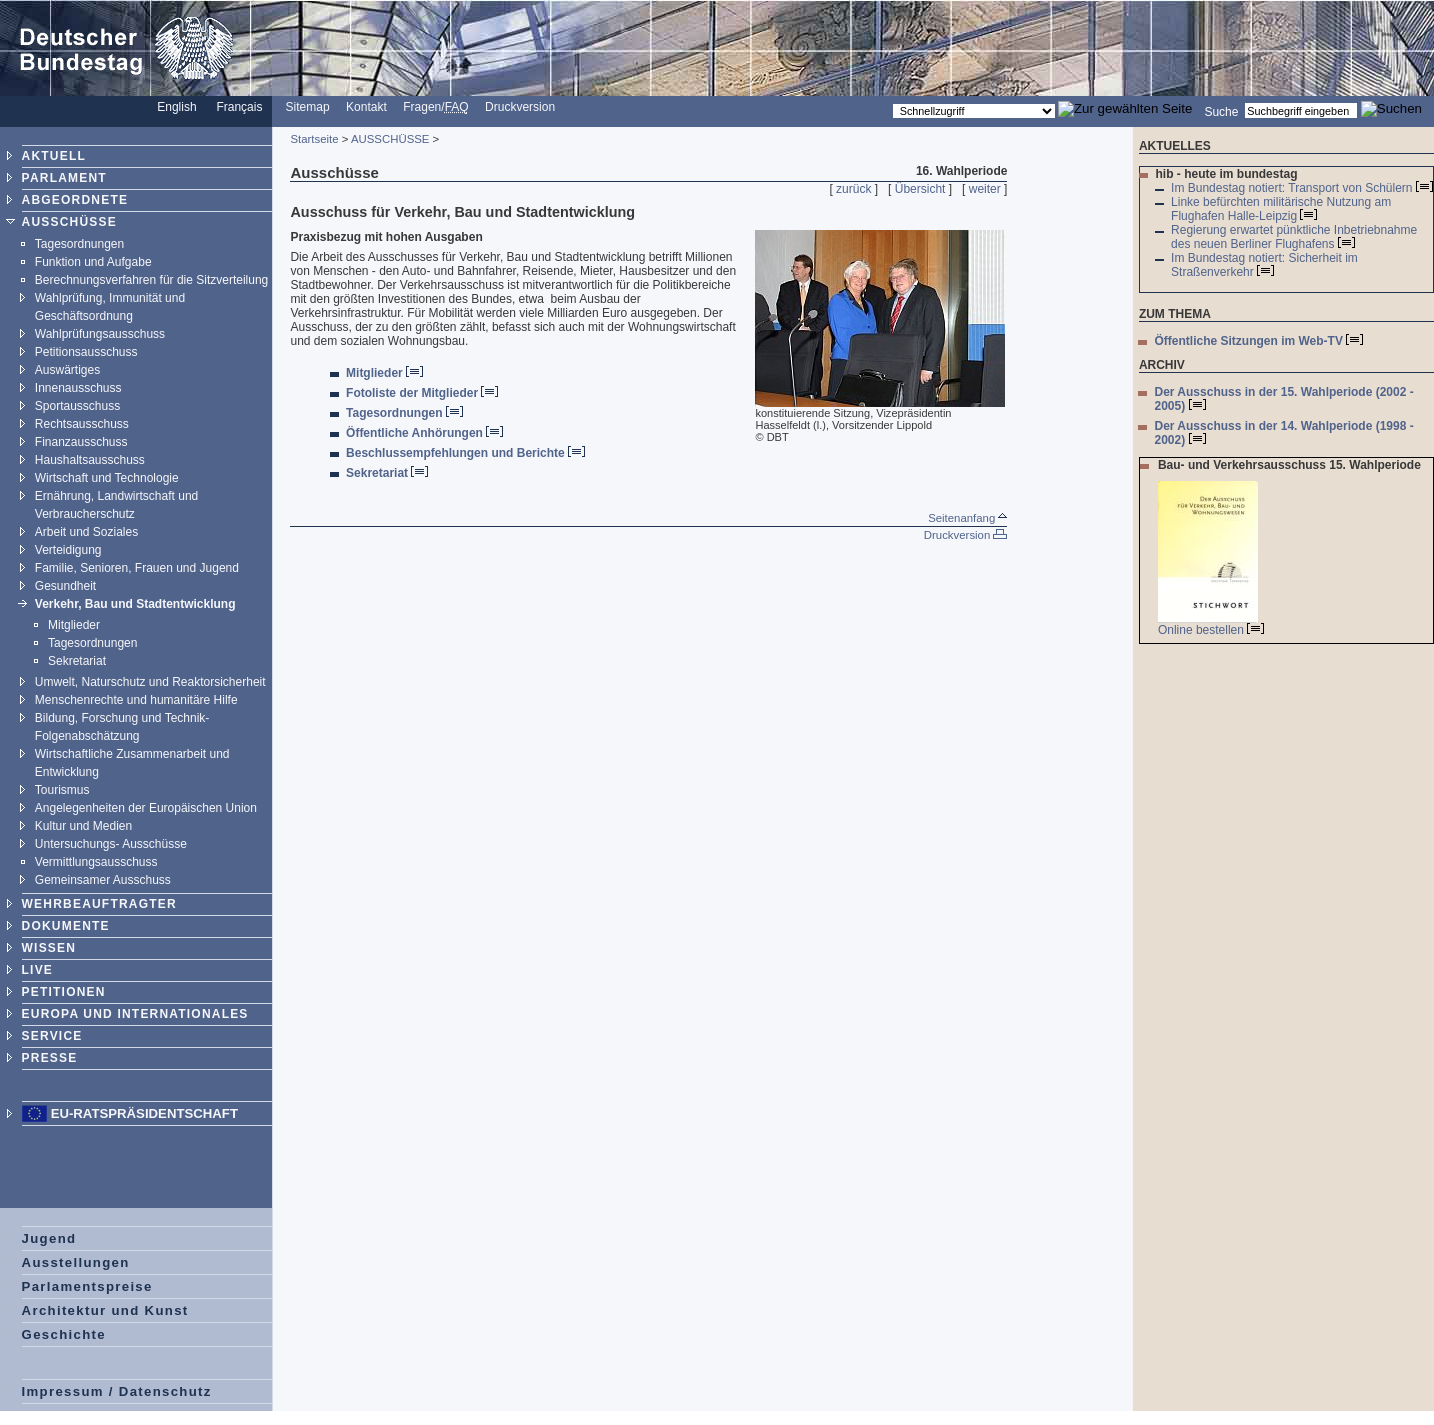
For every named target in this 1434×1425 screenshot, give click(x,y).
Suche (1221, 111)
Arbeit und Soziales (86, 532)
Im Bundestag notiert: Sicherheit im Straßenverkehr (1264, 265)
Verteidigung (68, 550)
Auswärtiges (67, 370)
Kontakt (366, 107)
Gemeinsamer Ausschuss (103, 880)
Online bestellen (1211, 630)
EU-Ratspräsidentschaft (144, 1113)
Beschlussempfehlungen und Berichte (465, 453)
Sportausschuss (77, 406)
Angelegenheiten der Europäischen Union (146, 808)
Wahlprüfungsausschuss (100, 334)
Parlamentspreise (87, 1286)
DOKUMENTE (66, 926)
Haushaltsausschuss (90, 460)
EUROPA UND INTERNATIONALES (135, 1014)
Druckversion (520, 107)
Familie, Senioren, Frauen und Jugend (137, 568)
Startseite (314, 139)
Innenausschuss (78, 388)
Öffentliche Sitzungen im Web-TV (1258, 341)
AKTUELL (54, 156)
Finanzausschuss (81, 442)
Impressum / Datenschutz (117, 1391)
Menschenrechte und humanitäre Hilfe (136, 700)
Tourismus (62, 790)
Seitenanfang (967, 518)
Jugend (49, 1238)
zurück (853, 189)
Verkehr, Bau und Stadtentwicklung (135, 604)
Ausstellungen (76, 1262)
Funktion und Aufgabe (93, 262)
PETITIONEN (64, 992)
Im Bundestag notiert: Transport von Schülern (1302, 188)
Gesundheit (65, 586)
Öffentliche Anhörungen (424, 433)
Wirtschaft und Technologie (107, 478)
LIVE (37, 970)
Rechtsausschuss (82, 424)
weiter (985, 189)
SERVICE (52, 1036)
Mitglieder (74, 625)
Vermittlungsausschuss (96, 862)
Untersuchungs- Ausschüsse (111, 844)
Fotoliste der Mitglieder (422, 393)
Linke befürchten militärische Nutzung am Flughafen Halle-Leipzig (1281, 209)
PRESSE (50, 1058)
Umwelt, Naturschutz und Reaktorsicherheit (150, 682)
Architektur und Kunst (105, 1310)
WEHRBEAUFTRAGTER (99, 904)
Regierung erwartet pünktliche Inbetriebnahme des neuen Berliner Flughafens (1294, 237)
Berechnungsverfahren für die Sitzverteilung (151, 280)
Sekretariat (77, 661)
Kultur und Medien (83, 826)
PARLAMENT (64, 178)
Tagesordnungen (79, 244)
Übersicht (920, 189)
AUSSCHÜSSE (69, 222)
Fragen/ (435, 107)
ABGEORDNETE (75, 200)
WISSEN (49, 948)
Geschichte (64, 1334)
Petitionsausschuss (86, 352)
